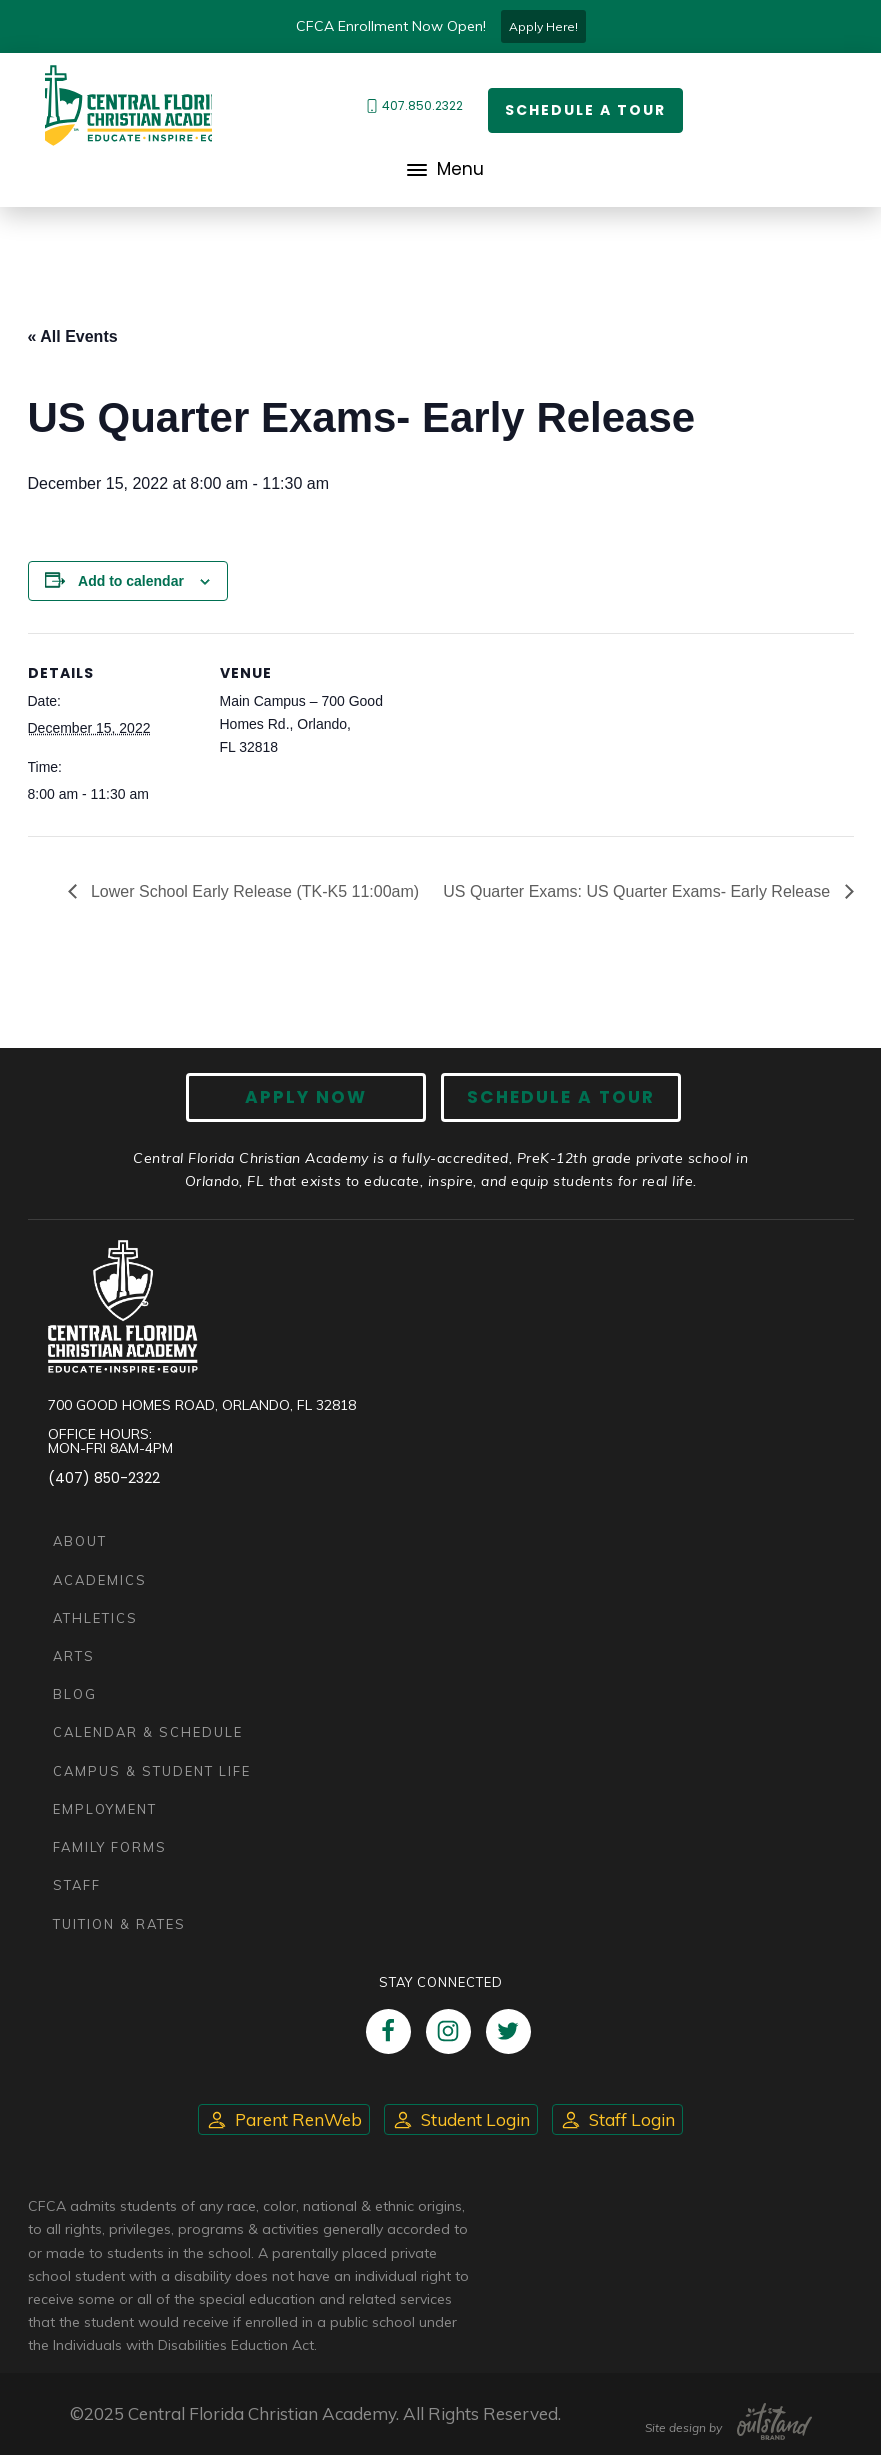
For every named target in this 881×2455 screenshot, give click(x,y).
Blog (75, 1694)
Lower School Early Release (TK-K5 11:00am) (253, 891)
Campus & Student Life (152, 1771)
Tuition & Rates (119, 1924)
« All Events (73, 336)
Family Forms (110, 1847)
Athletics (95, 1618)
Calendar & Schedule (148, 1732)
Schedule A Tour (561, 1097)
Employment (105, 1809)
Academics (100, 1580)
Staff (77, 1885)
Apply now (306, 1097)
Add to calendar (131, 581)
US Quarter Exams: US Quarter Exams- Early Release (638, 891)
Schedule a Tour (585, 110)
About (80, 1541)
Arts (74, 1656)
